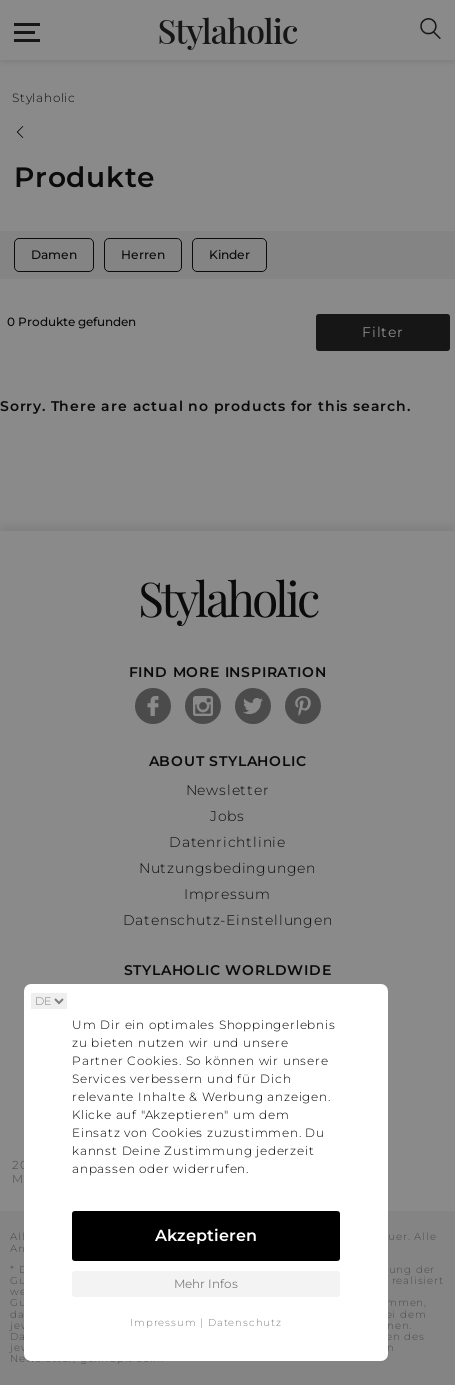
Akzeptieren (206, 1235)
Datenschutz (245, 1322)
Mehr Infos (206, 1283)
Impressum (163, 1322)
